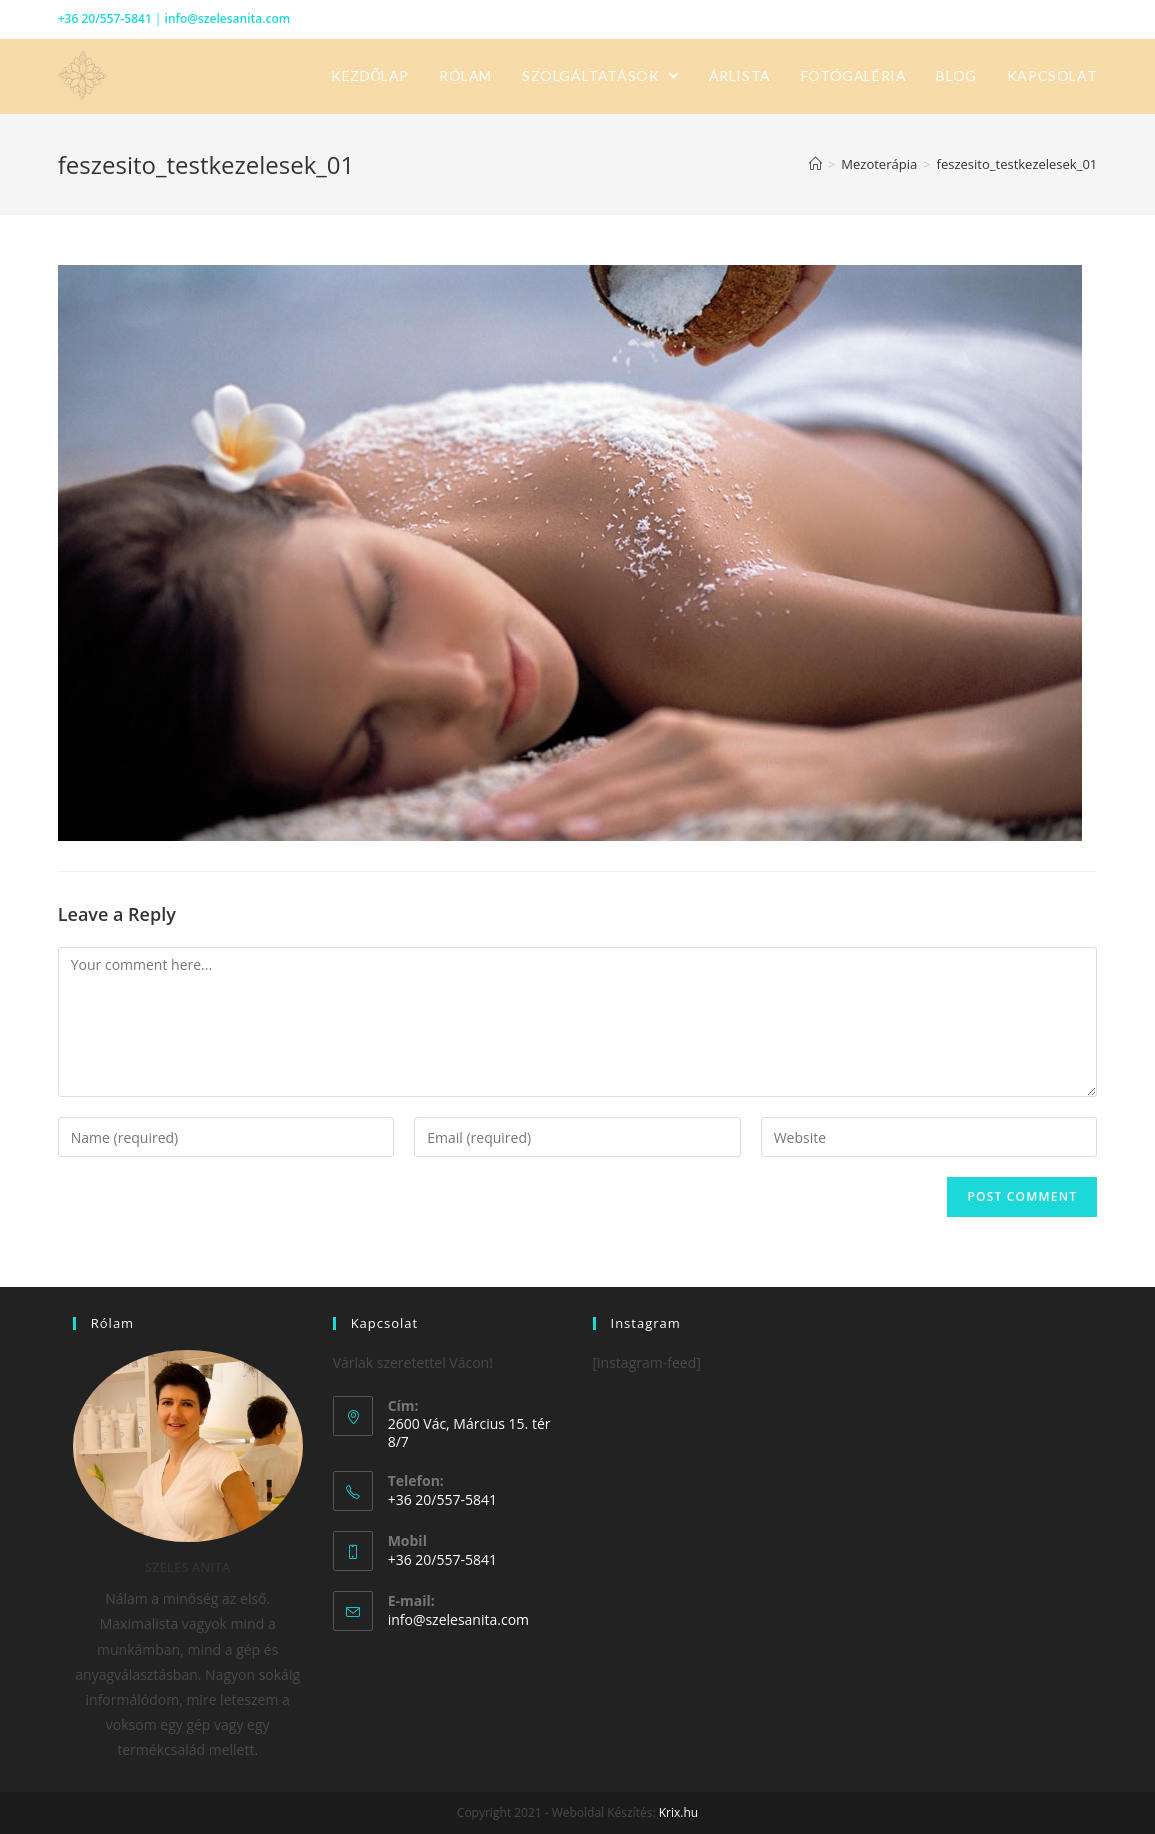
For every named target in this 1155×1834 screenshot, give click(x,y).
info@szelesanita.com (228, 18)
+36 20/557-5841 (105, 18)
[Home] (815, 164)
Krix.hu (678, 1812)
